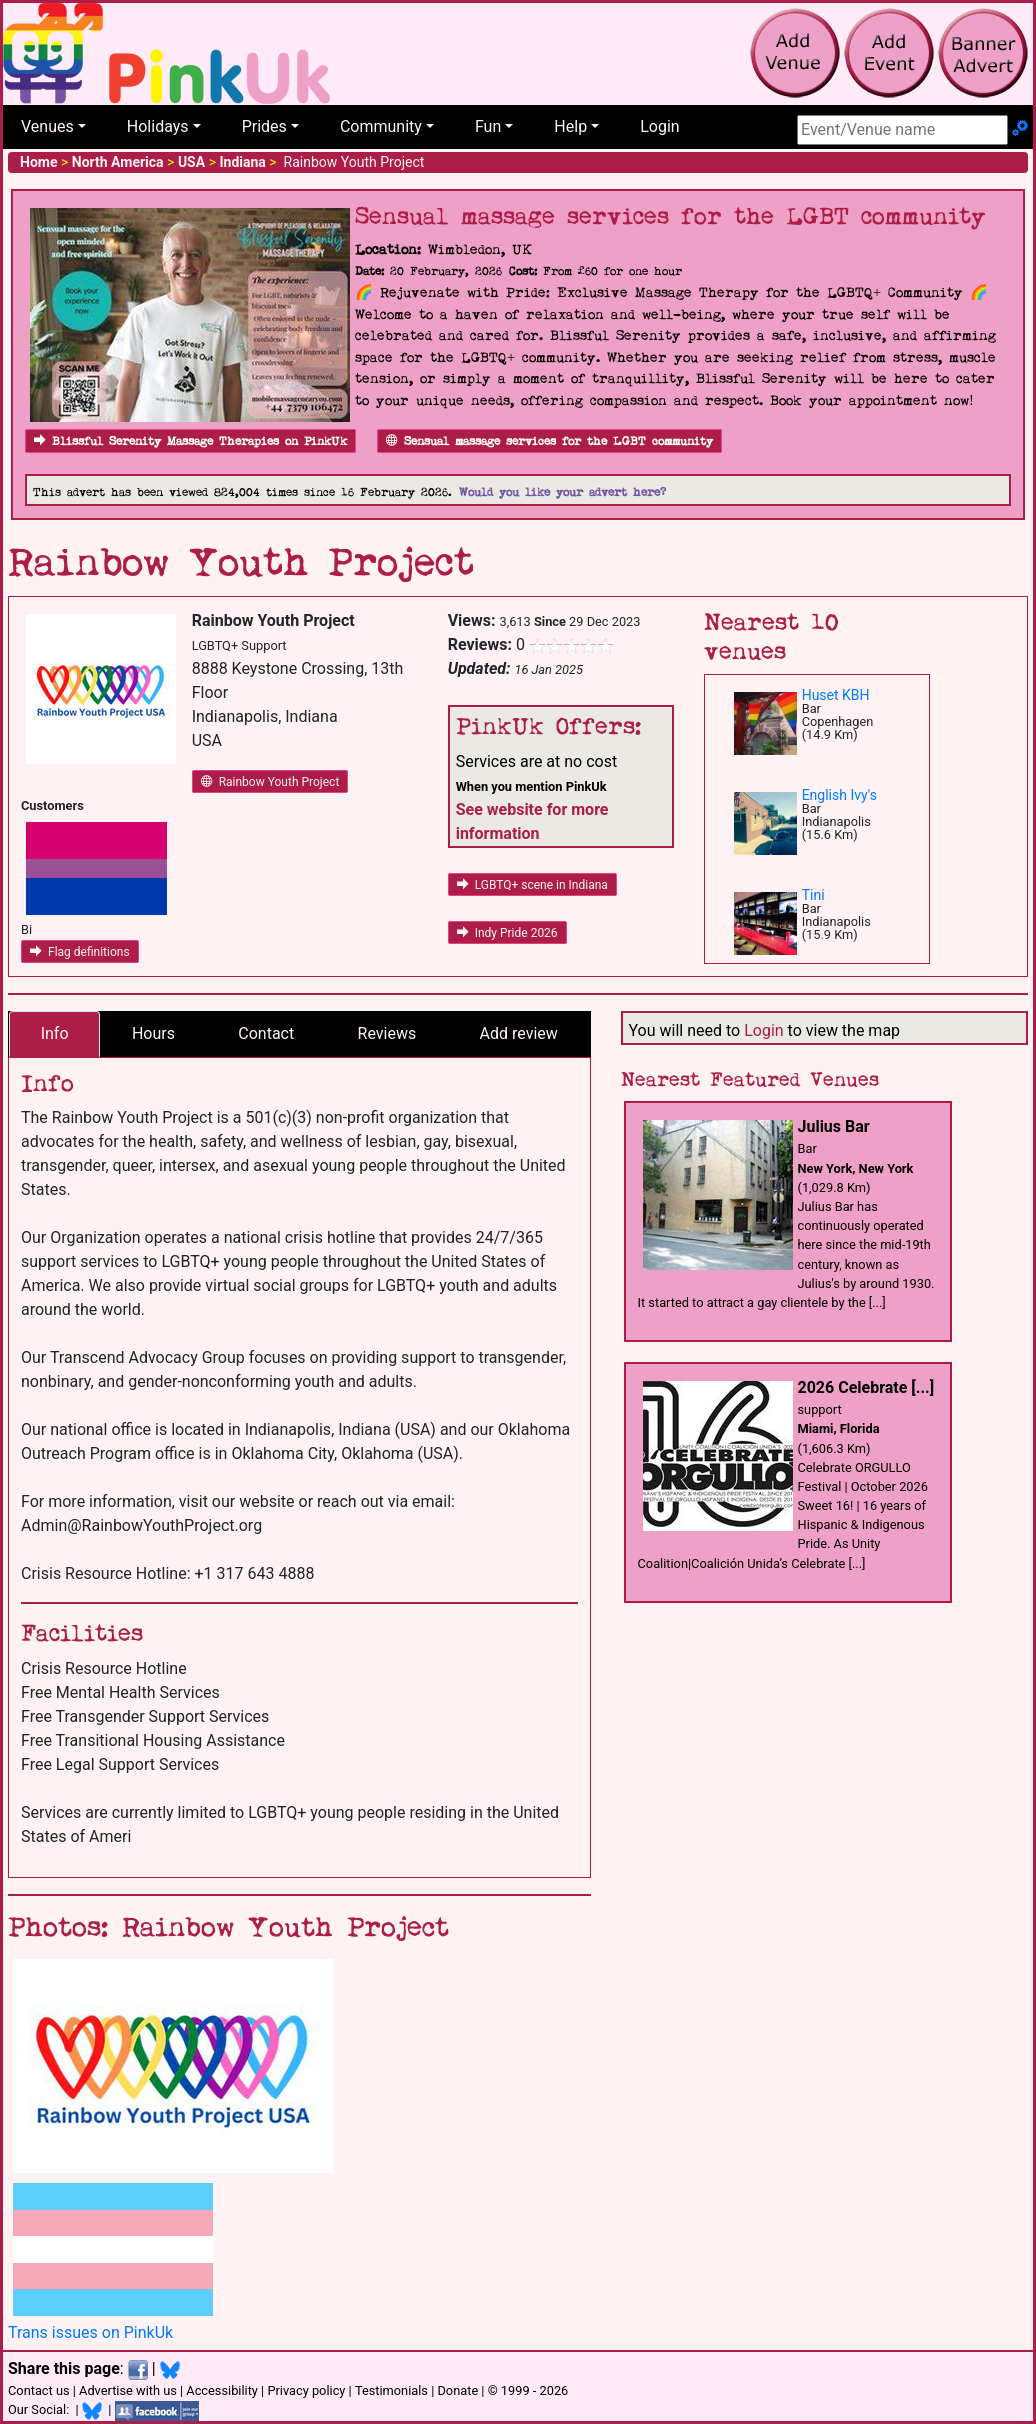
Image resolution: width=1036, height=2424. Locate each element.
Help (570, 126)
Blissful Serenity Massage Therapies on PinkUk (190, 441)
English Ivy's (839, 795)
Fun (488, 126)
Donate (457, 2390)
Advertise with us (128, 2390)
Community (381, 126)
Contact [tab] (266, 1033)
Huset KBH (836, 695)
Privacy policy (306, 2390)
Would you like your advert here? (562, 492)
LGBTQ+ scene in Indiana (532, 885)
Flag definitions (80, 952)
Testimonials (391, 2390)
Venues (47, 126)
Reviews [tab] (387, 1033)
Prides (264, 126)
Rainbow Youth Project (270, 782)
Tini (813, 895)
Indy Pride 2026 (507, 933)
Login (659, 126)
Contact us (39, 2390)
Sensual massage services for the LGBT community (549, 441)
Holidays (158, 126)
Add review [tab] (519, 1033)
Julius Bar (834, 1126)
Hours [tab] (153, 1033)
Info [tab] (55, 1033)
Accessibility (222, 2390)
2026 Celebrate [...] (866, 1387)
